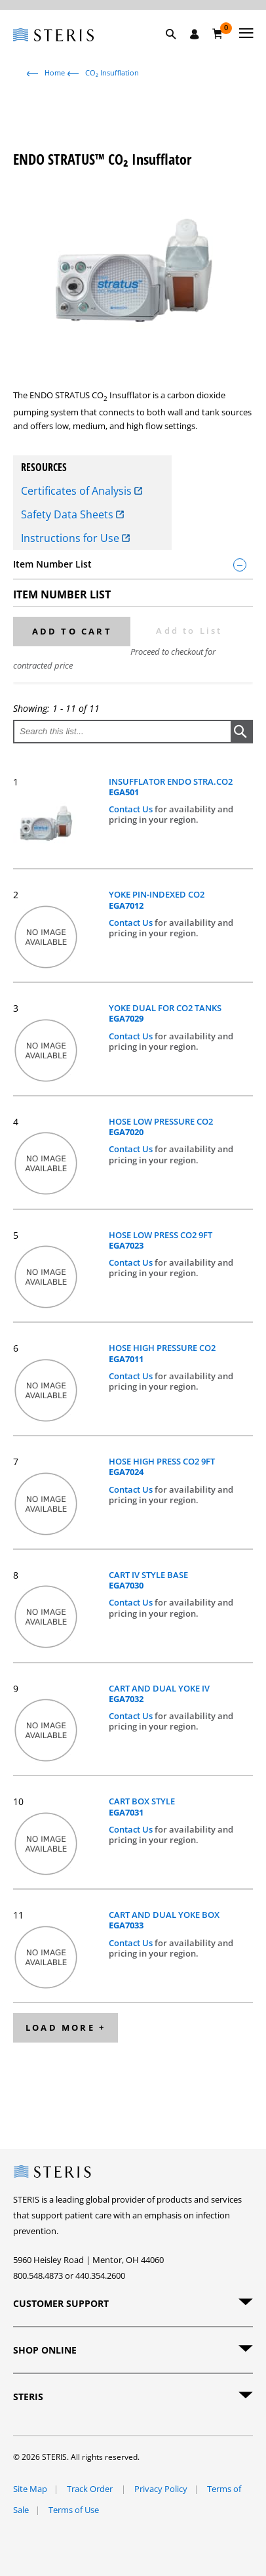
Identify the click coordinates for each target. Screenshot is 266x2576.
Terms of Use (73, 2510)
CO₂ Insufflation (112, 72)
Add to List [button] (189, 630)
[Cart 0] (217, 33)
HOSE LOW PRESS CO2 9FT (160, 1240)
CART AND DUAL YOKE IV (159, 1694)
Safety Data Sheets (72, 514)
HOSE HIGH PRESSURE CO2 (162, 1353)
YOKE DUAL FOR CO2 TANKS (165, 1013)
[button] (177, 49)
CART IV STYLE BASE (148, 1580)
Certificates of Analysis (81, 491)
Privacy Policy (160, 2489)
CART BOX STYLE (142, 1807)
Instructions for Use (75, 538)
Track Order (91, 2489)
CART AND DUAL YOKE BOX (164, 1920)
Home (55, 72)
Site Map (30, 2489)
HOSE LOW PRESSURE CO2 (161, 1127)
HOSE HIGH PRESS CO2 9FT (162, 1467)
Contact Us (132, 809)
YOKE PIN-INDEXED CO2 (156, 900)
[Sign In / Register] (194, 34)
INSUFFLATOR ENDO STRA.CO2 (171, 787)
